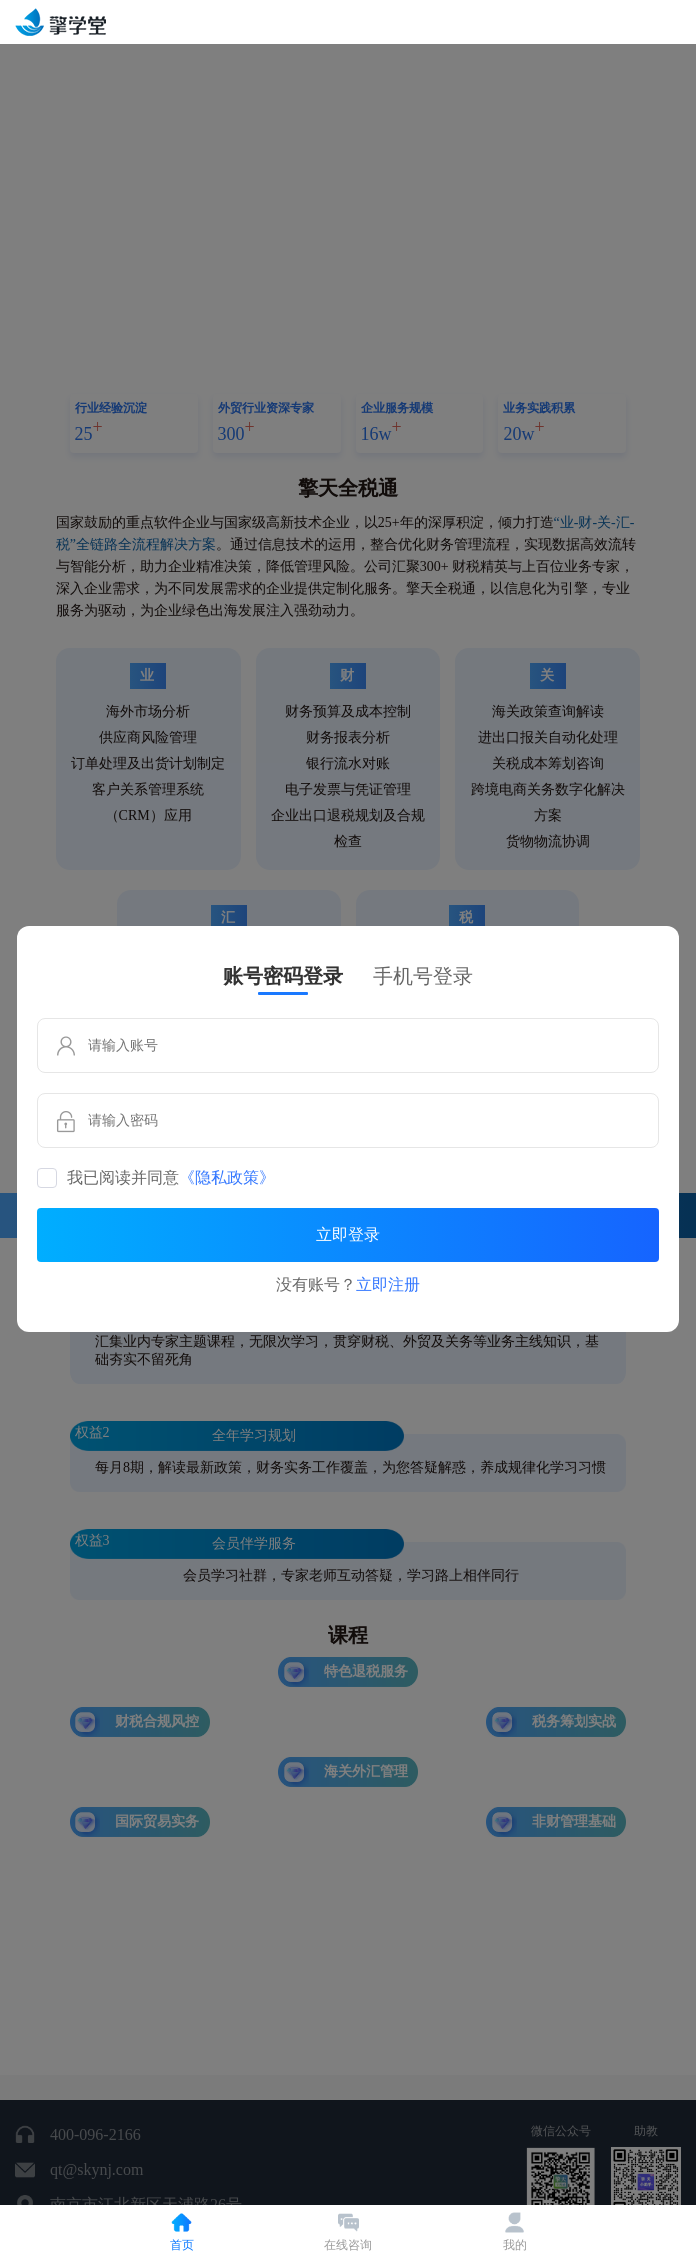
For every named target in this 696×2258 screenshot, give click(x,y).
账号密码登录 (283, 976)
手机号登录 (423, 976)
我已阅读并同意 (171, 1178)
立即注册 (388, 1285)
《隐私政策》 (227, 1178)
